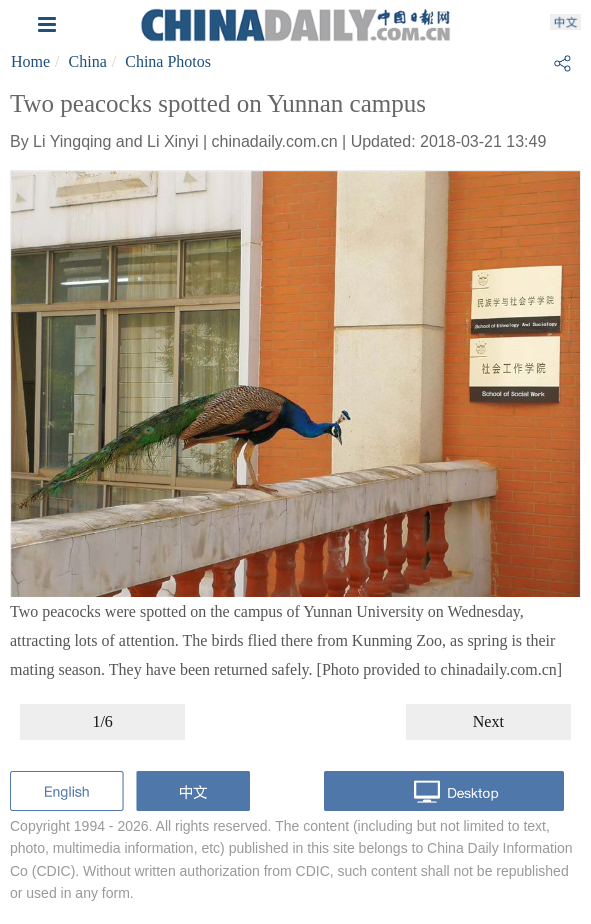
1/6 (102, 721)
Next (488, 721)
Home (30, 61)
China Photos (168, 61)
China (88, 61)
